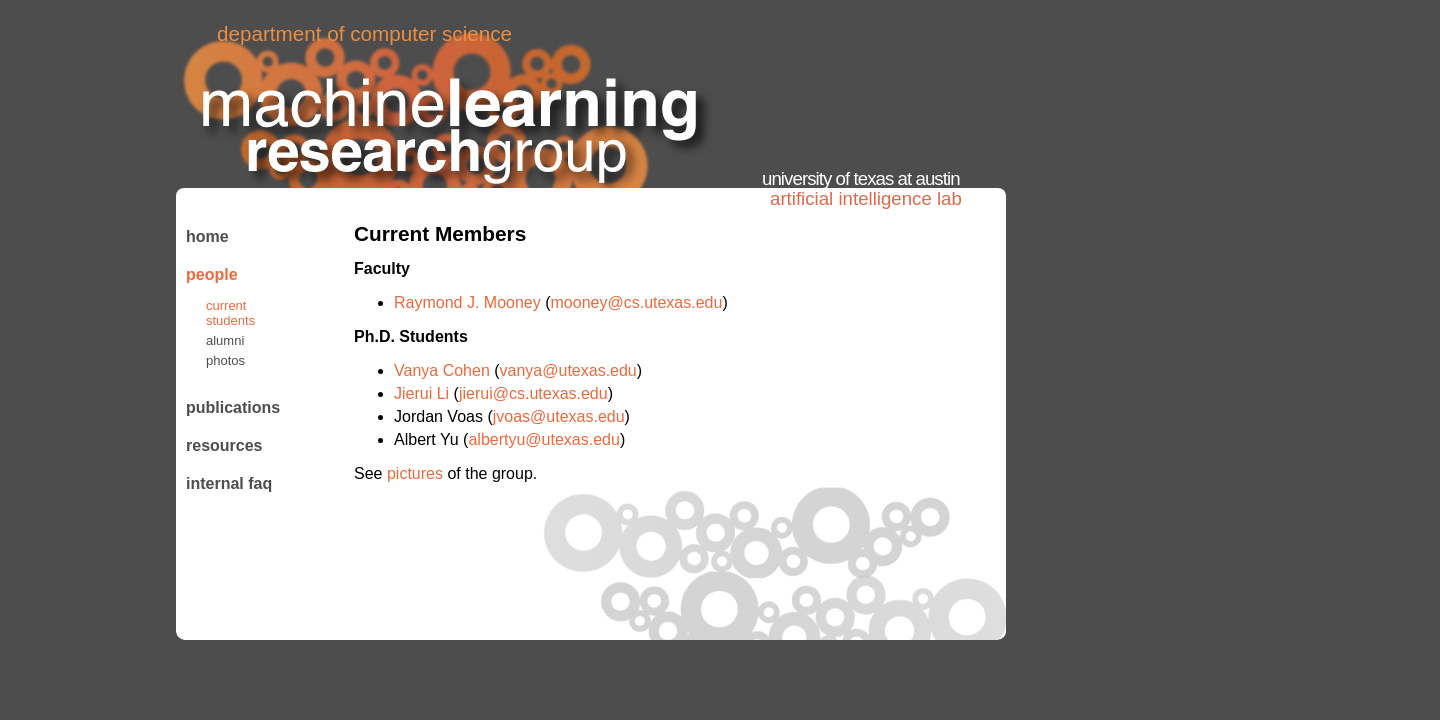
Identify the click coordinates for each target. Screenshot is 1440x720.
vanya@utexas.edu (568, 370)
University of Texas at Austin (861, 178)
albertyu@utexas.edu (543, 439)
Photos (225, 360)
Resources (224, 445)
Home (207, 236)
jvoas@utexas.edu (559, 416)
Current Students (230, 313)
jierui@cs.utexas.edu (533, 393)
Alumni (225, 340)
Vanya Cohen (444, 370)
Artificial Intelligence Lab (866, 198)
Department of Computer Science (364, 33)
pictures (415, 473)
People (212, 274)
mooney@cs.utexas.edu (637, 302)
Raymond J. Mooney (469, 302)
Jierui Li (424, 393)
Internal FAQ (229, 483)
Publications (230, 407)
